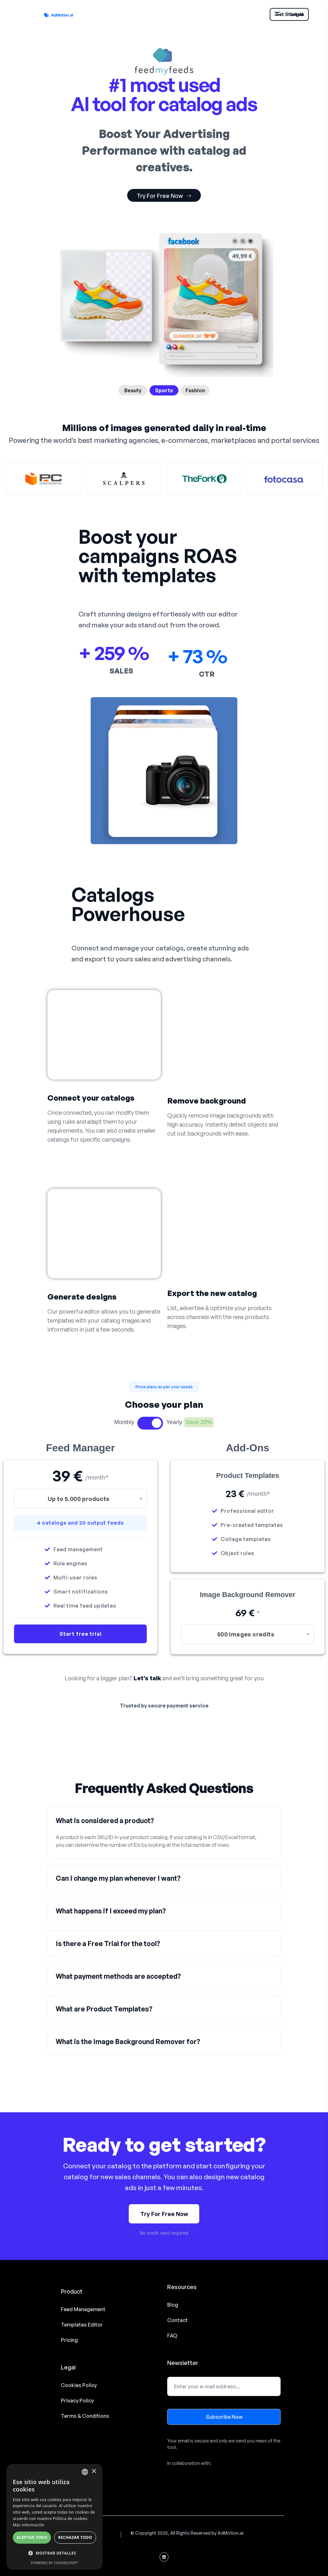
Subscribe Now (224, 2417)
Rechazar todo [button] (75, 2537)
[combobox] (80, 1498)
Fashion (195, 390)
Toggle (150, 1423)
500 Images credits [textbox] (245, 1634)
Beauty (133, 390)
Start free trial (81, 1634)
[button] (164, 1386)
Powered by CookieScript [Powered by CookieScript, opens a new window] (54, 2562)
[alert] (54, 2517)
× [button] (93, 2471)
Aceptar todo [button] (31, 2537)
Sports (164, 390)
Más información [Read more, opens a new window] (28, 2525)
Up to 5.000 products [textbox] (79, 1498)
